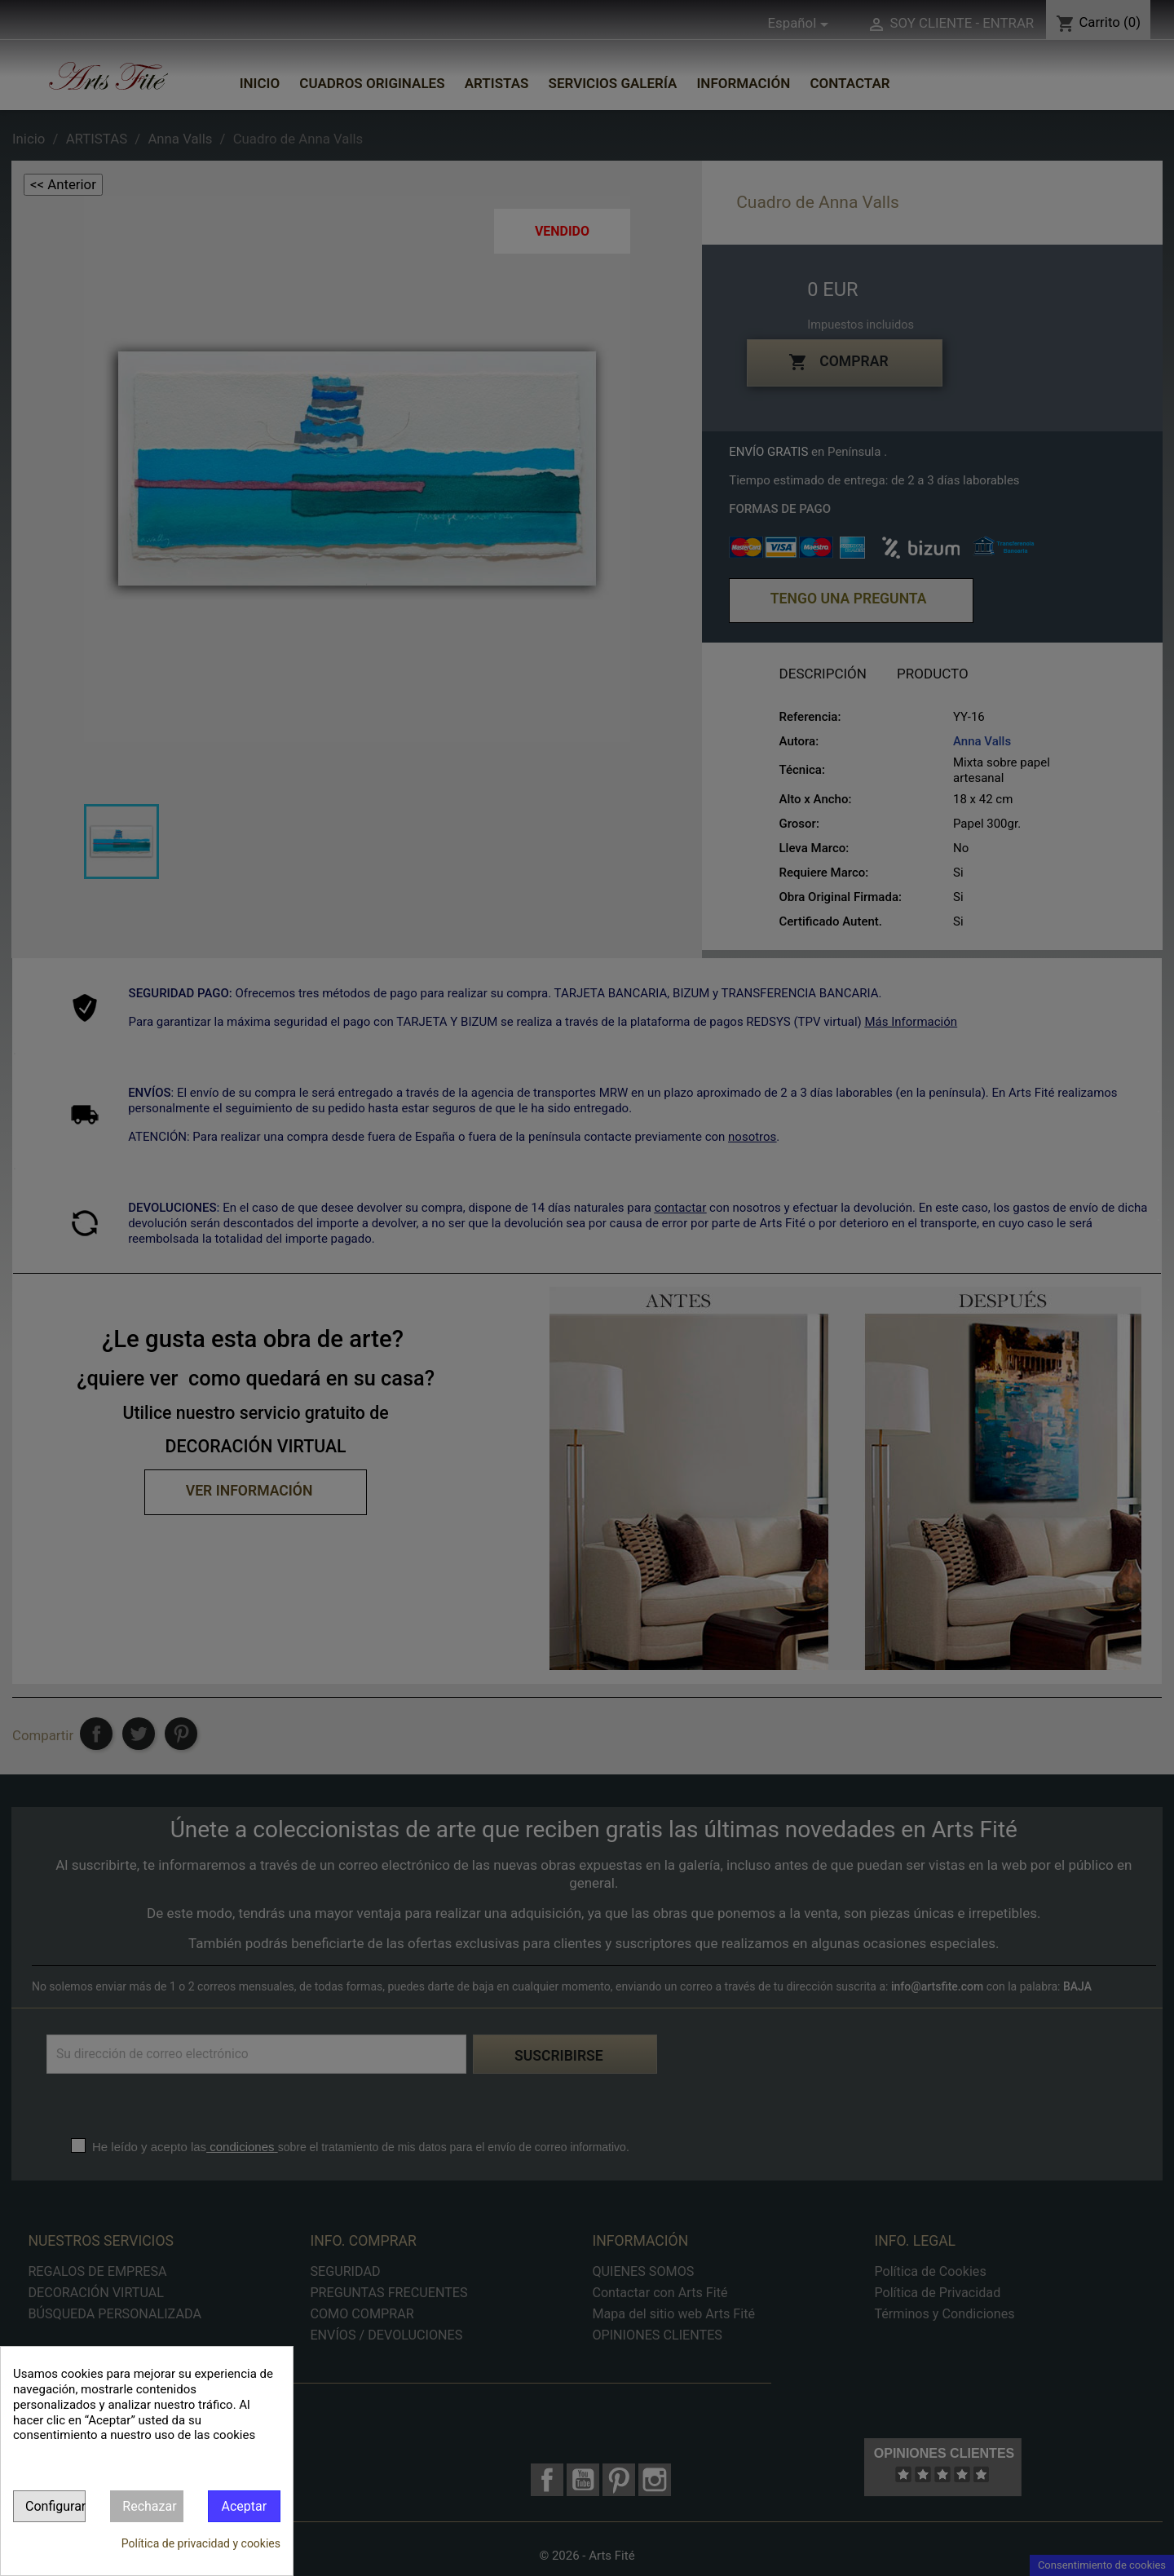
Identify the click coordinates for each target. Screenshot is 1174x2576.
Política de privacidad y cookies (200, 2543)
